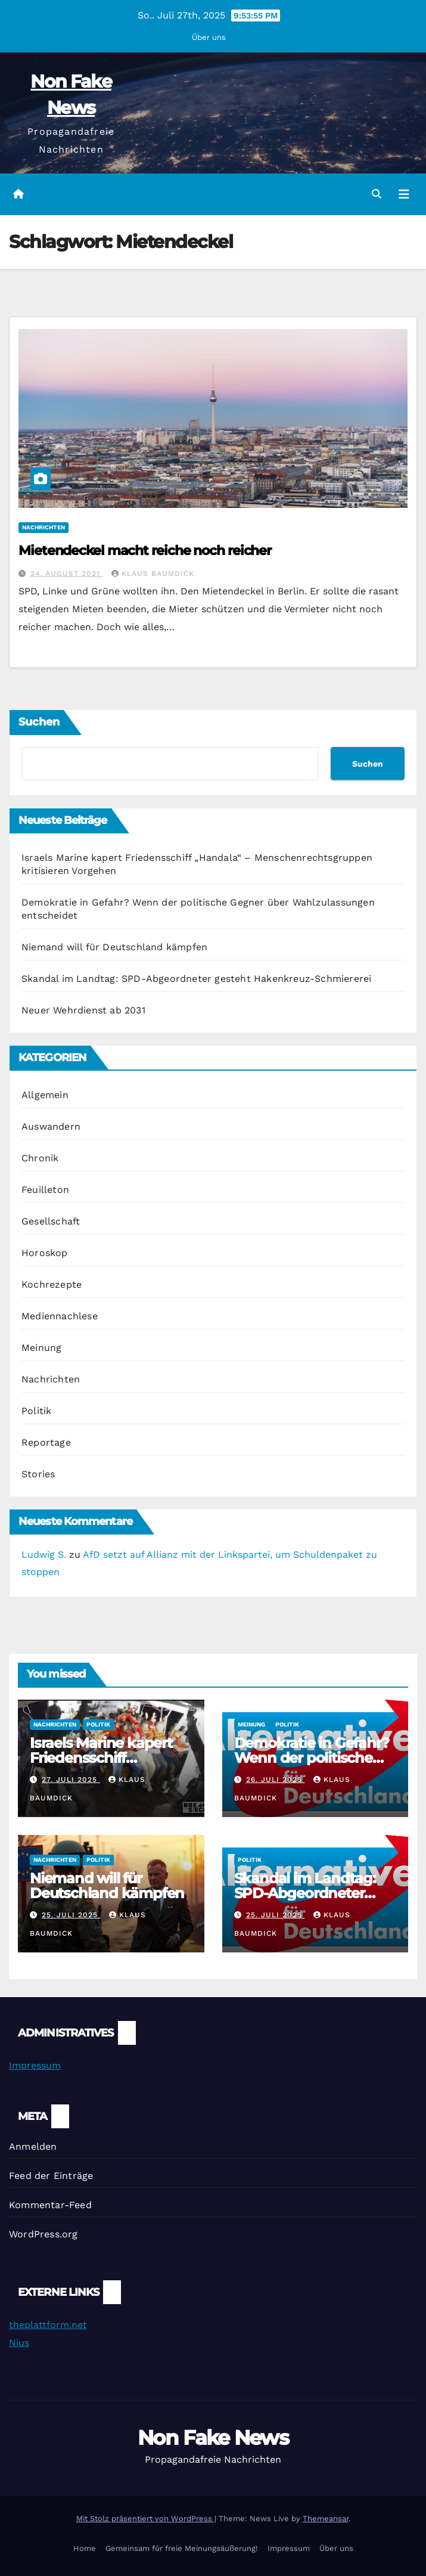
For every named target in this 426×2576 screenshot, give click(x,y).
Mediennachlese (59, 1316)
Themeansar (326, 2518)
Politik (36, 1410)
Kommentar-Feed (50, 2205)
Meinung (41, 1347)
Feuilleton (45, 1189)
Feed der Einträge (51, 2175)
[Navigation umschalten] (404, 194)
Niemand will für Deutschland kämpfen (114, 947)
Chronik (39, 1158)
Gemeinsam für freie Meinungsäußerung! (181, 2548)
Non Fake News (213, 2437)
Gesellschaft (50, 1221)
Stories (38, 1474)
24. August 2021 (66, 573)
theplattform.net (48, 2324)
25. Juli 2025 (71, 1915)
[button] (376, 194)
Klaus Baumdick (152, 573)
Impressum (35, 2065)
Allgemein (45, 1095)
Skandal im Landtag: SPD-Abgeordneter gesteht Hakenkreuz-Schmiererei (196, 978)
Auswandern (50, 1126)
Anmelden (33, 2146)
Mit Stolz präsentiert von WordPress (145, 2518)
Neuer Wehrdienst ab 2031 (83, 1010)
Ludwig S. (43, 1554)
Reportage (46, 1442)
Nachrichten (43, 527)
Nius (19, 2342)
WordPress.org (43, 2234)
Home (84, 2548)
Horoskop (44, 1252)
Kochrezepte (51, 1284)
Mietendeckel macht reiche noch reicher (144, 551)
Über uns (209, 37)
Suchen (39, 722)
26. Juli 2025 (275, 1779)
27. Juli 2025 (71, 1779)
